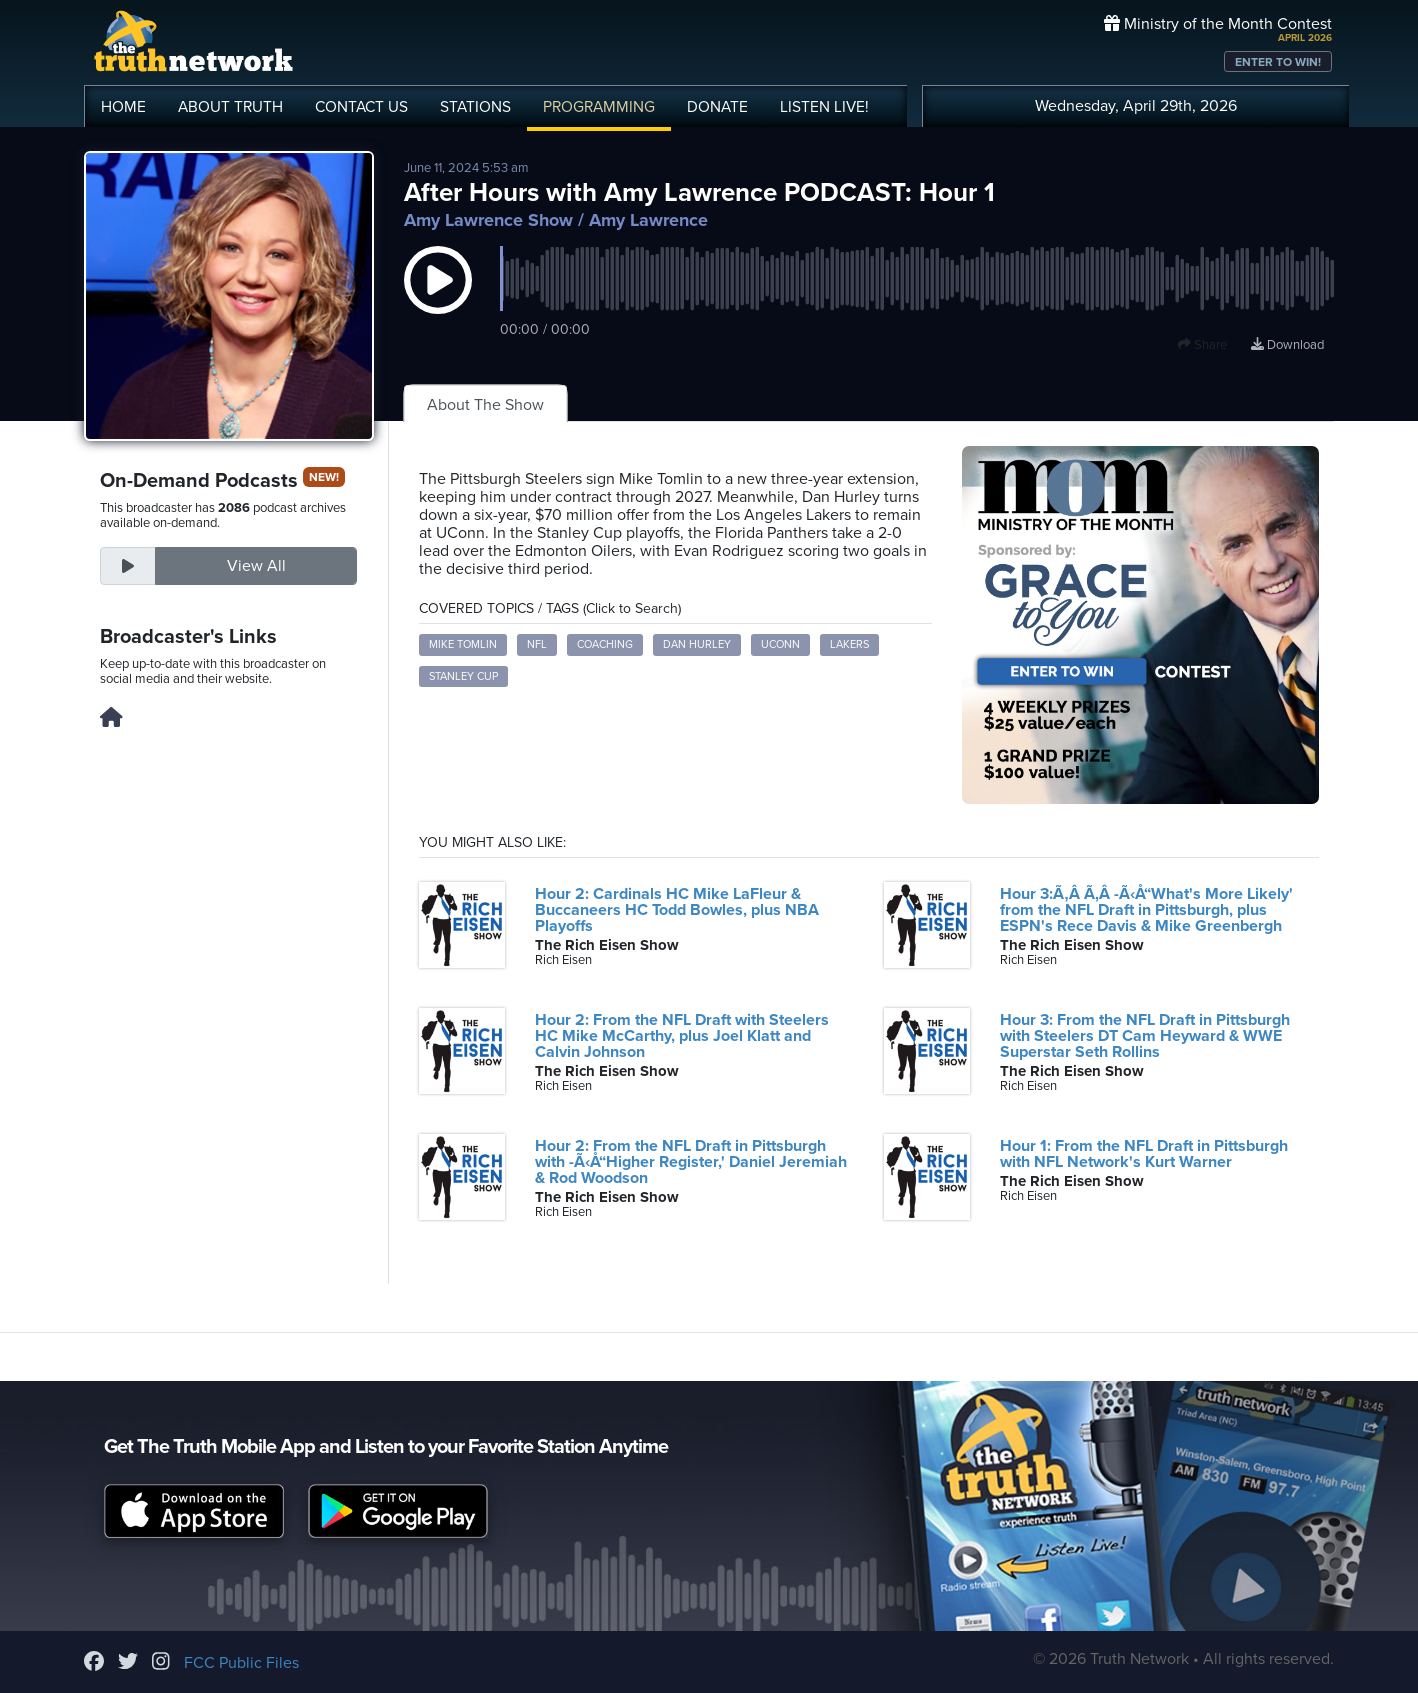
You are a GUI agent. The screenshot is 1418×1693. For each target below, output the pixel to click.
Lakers (849, 644)
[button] (438, 300)
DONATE (717, 107)
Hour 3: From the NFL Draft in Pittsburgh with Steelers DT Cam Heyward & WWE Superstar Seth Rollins (1145, 1036)
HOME (123, 107)
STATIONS (475, 107)
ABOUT (230, 107)
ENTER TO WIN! (1278, 62)
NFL (537, 644)
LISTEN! (824, 107)
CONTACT (361, 107)
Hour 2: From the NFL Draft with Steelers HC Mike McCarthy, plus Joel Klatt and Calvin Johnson (682, 1036)
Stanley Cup (463, 676)
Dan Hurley (697, 644)
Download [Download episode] (1287, 345)
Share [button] (1202, 345)
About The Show (485, 405)
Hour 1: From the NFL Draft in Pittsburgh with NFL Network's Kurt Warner (1144, 1154)
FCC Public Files (241, 1663)
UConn (780, 644)
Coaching (605, 644)
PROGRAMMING (599, 107)
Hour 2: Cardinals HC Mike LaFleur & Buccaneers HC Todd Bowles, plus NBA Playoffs (677, 910)
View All (256, 566)
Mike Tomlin (463, 644)
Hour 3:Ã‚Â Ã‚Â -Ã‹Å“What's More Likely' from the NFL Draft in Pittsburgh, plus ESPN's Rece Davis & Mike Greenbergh (1146, 910)
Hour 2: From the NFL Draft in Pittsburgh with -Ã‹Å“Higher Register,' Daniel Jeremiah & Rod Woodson (691, 1162)
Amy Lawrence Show (488, 220)
